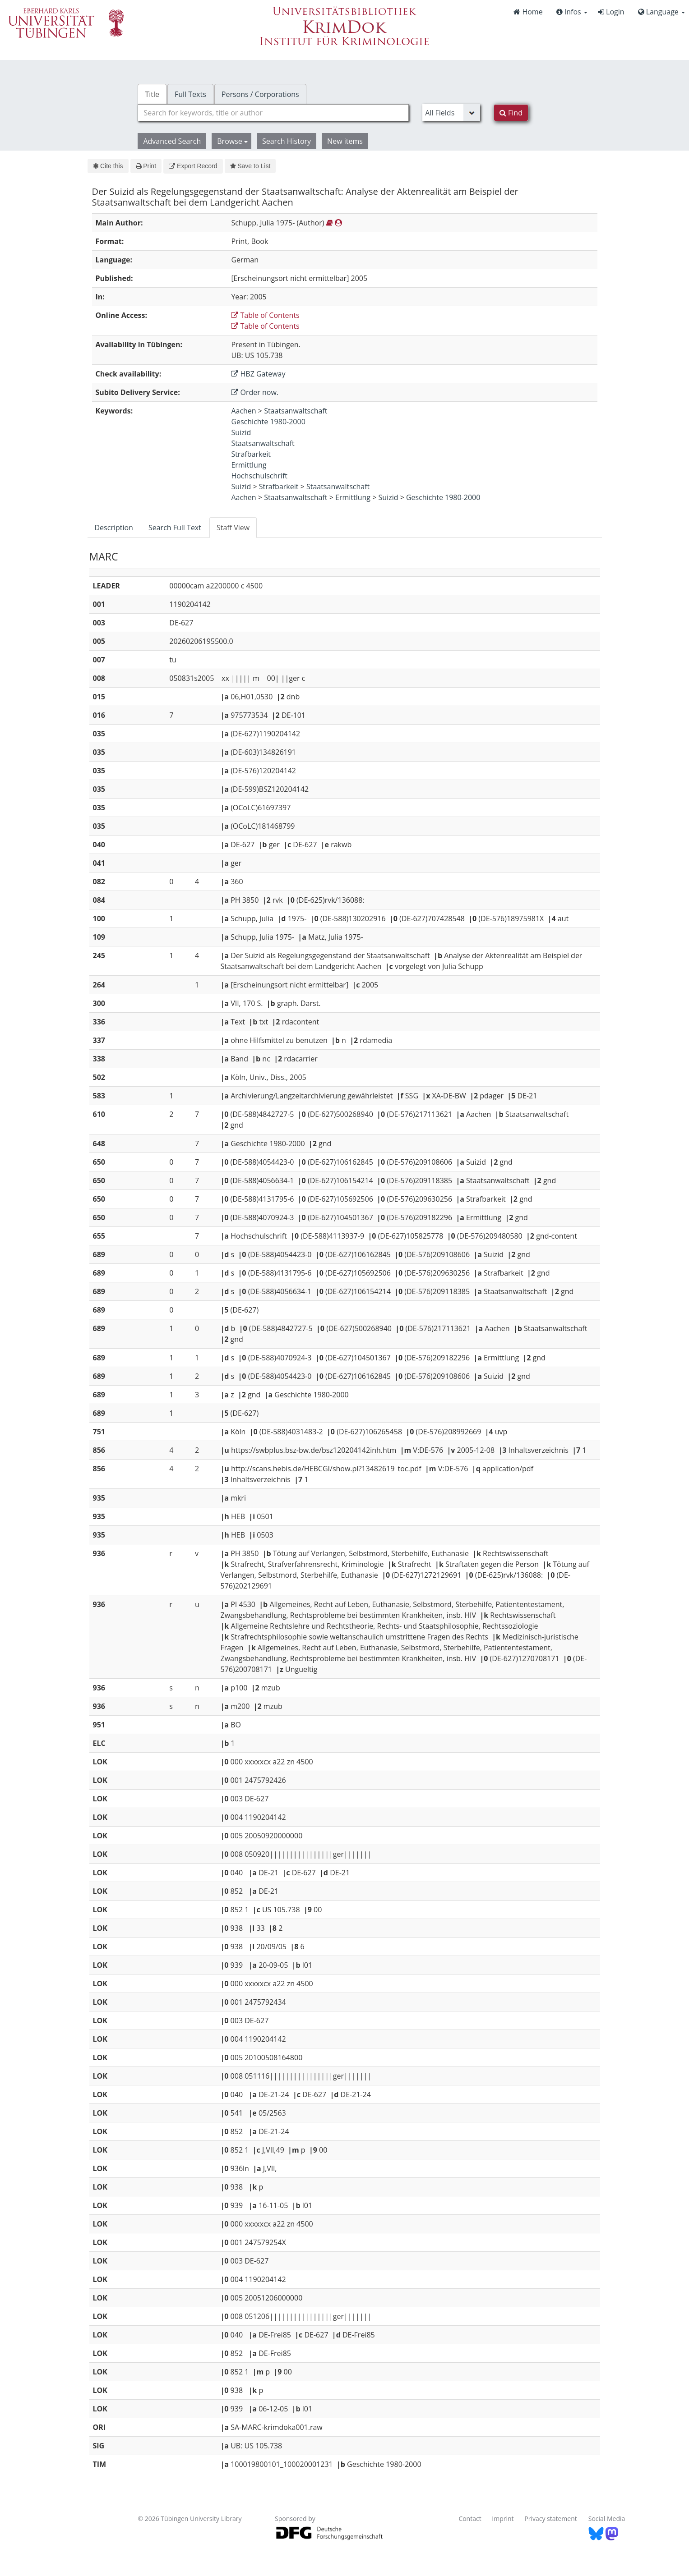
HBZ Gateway (258, 374)
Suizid (241, 432)
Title (152, 94)
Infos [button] (571, 12)
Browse (232, 141)
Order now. (254, 392)
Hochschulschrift (259, 476)
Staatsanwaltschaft (295, 411)
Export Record (193, 166)
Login (611, 12)
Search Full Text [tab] (174, 528)
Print (146, 166)
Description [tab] (114, 528)
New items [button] (345, 141)
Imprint (502, 2518)
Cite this (108, 166)
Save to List (250, 166)
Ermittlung (248, 465)
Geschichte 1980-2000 (268, 422)
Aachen (243, 411)
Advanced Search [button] (172, 141)
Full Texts (190, 94)
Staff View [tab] (233, 528)
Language (661, 12)
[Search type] (451, 112)
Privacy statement (550, 2518)
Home (527, 12)
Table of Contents (265, 315)
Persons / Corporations (260, 94)
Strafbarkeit (251, 454)
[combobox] (273, 112)
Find (511, 113)
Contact (469, 2518)
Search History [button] (286, 141)
